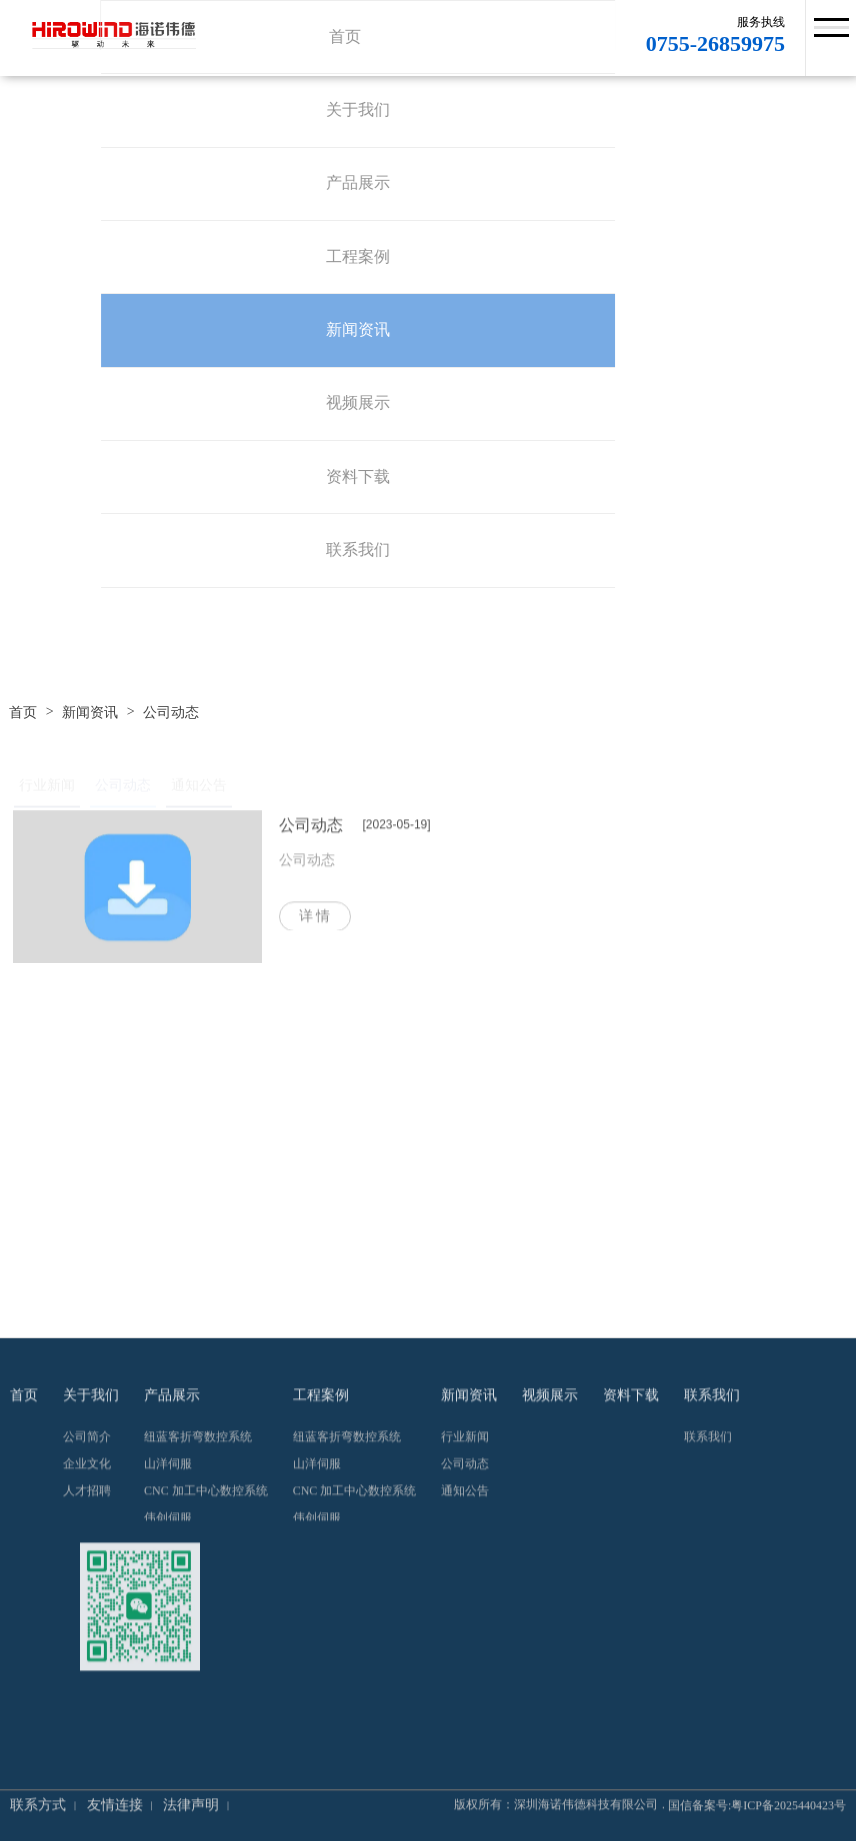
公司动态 (171, 713)
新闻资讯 (90, 713)
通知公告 (199, 789)
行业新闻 (47, 789)
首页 (23, 713)
